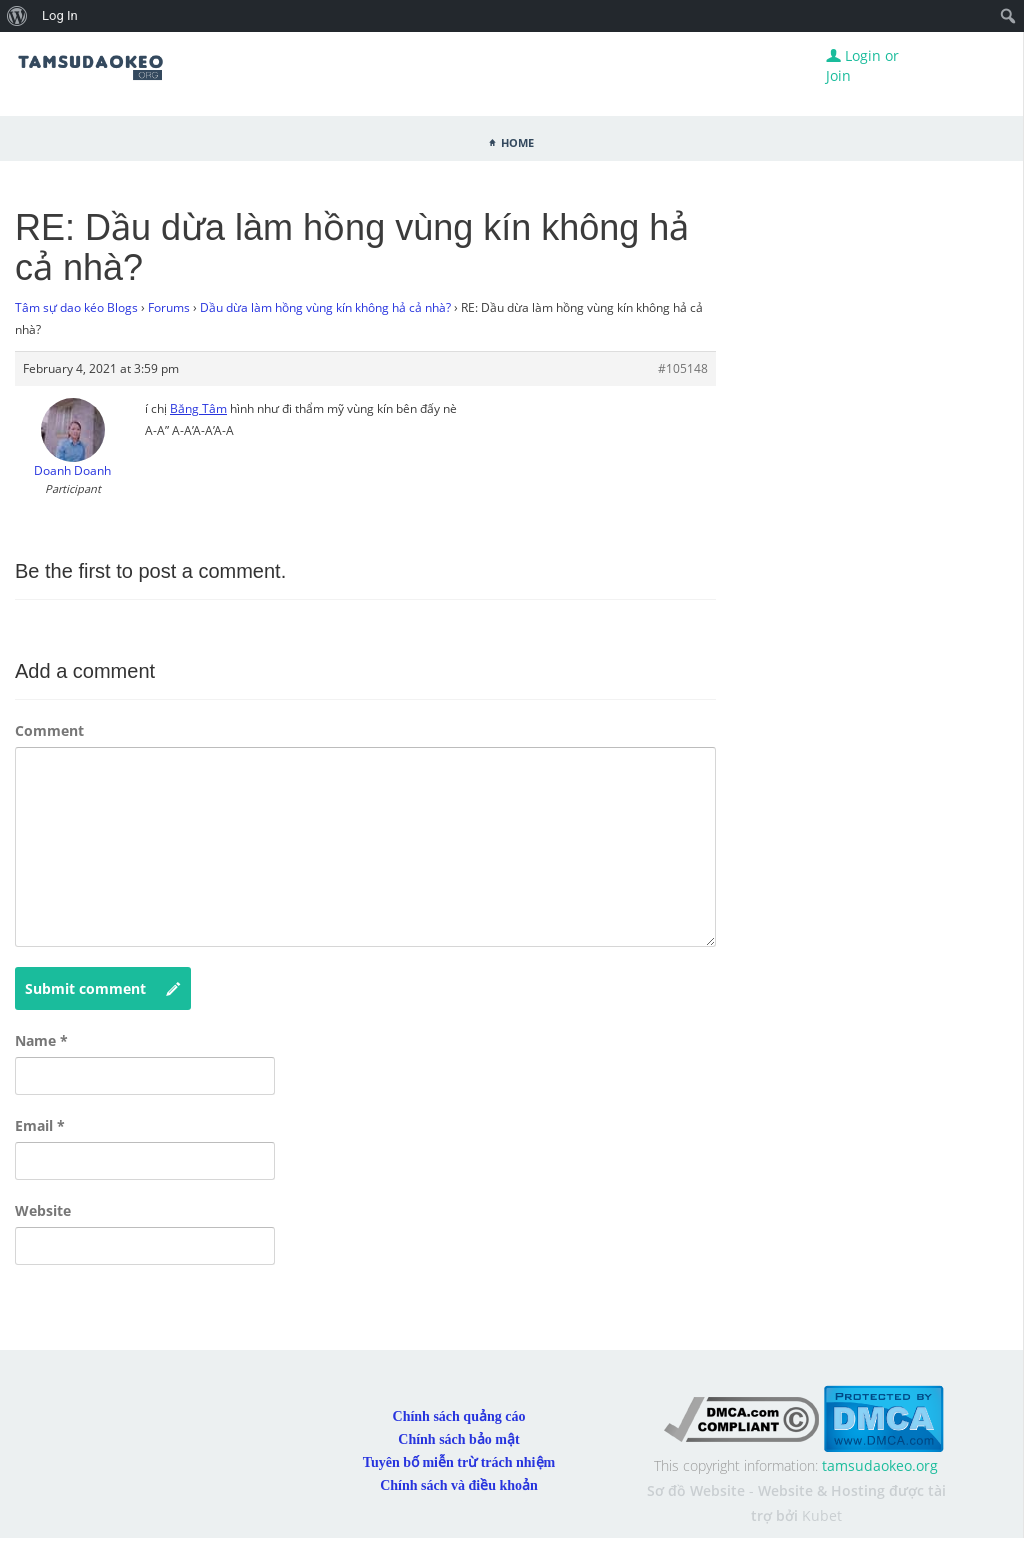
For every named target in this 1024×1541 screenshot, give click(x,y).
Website (43, 1210)
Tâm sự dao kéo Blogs (76, 307)
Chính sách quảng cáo (459, 1416)
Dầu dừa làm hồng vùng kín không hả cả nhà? (325, 307)
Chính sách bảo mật (458, 1439)
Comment (49, 730)
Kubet (822, 1515)
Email (40, 1125)
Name (41, 1040)
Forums (169, 307)
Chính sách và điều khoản (459, 1485)
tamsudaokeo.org (880, 1465)
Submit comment (103, 989)
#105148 (683, 368)
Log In (60, 15)
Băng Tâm (198, 408)
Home (517, 141)
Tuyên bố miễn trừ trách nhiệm (459, 1462)
